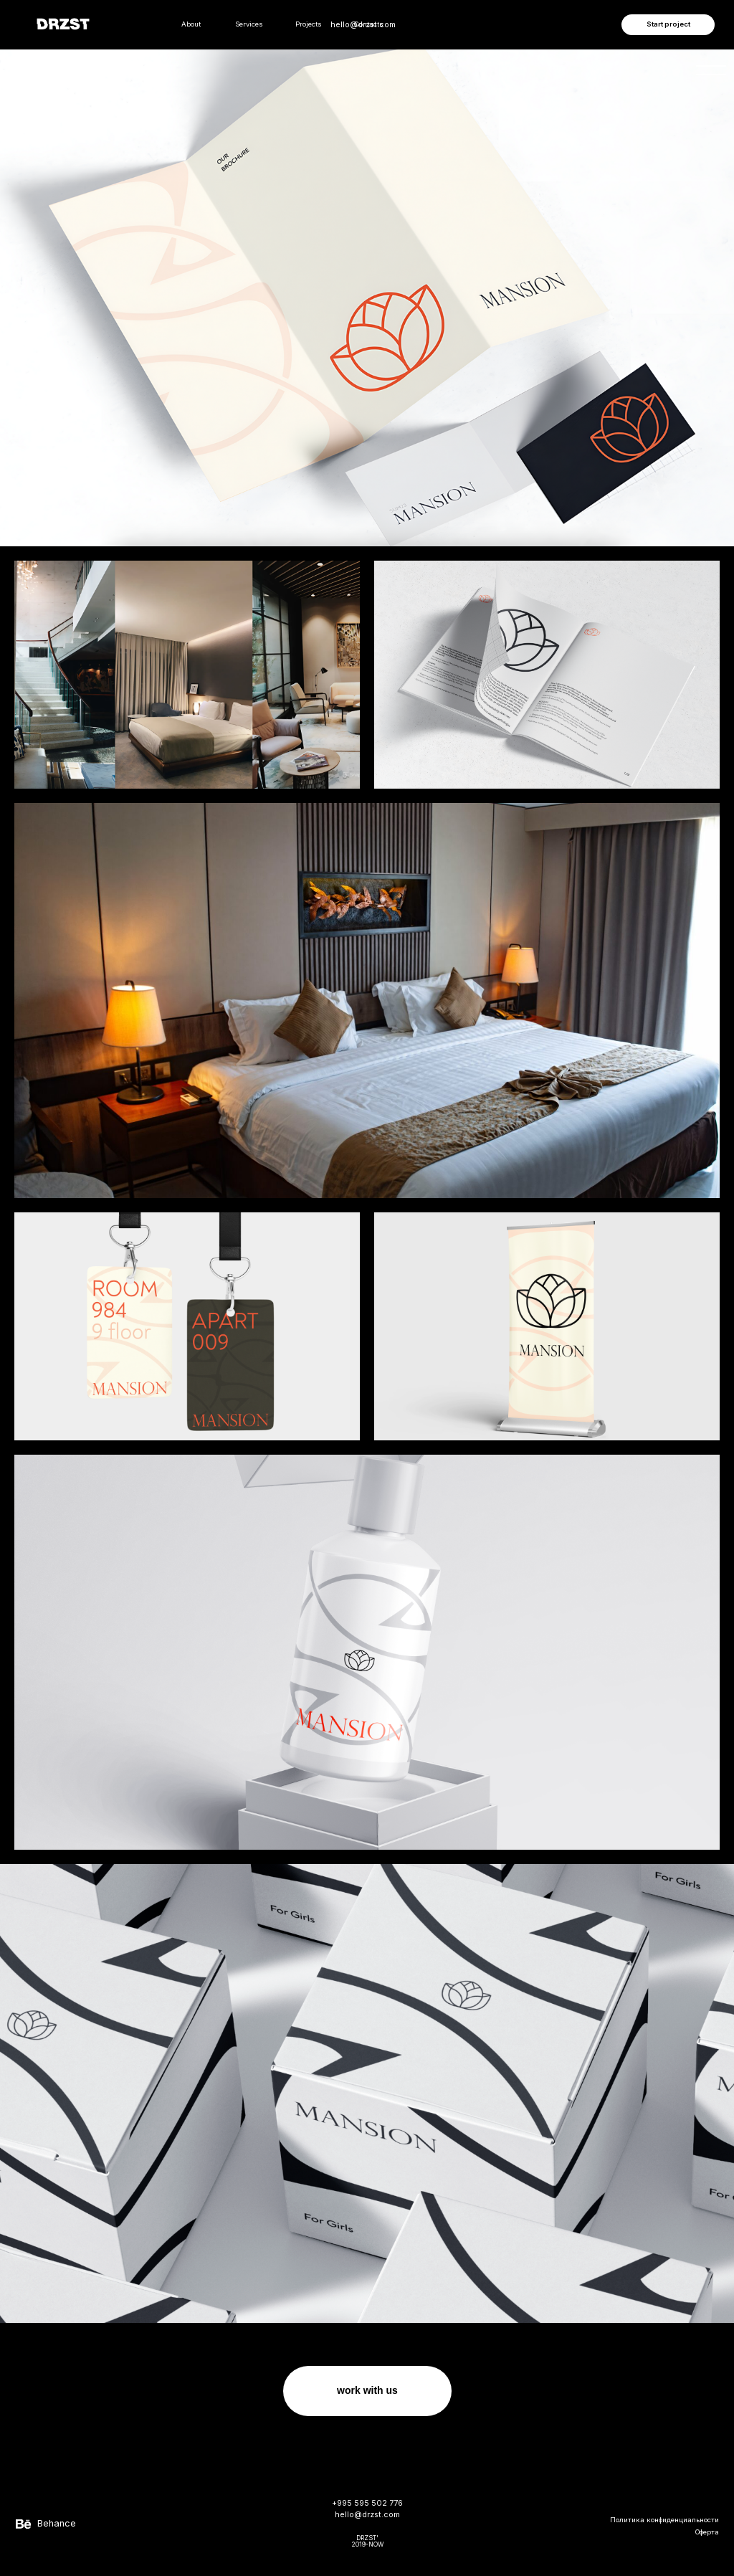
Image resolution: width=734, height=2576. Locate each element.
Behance (56, 2523)
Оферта (707, 2532)
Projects (308, 24)
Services (249, 24)
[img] (711, 70)
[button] (667, 24)
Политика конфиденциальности (664, 2520)
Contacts (368, 24)
